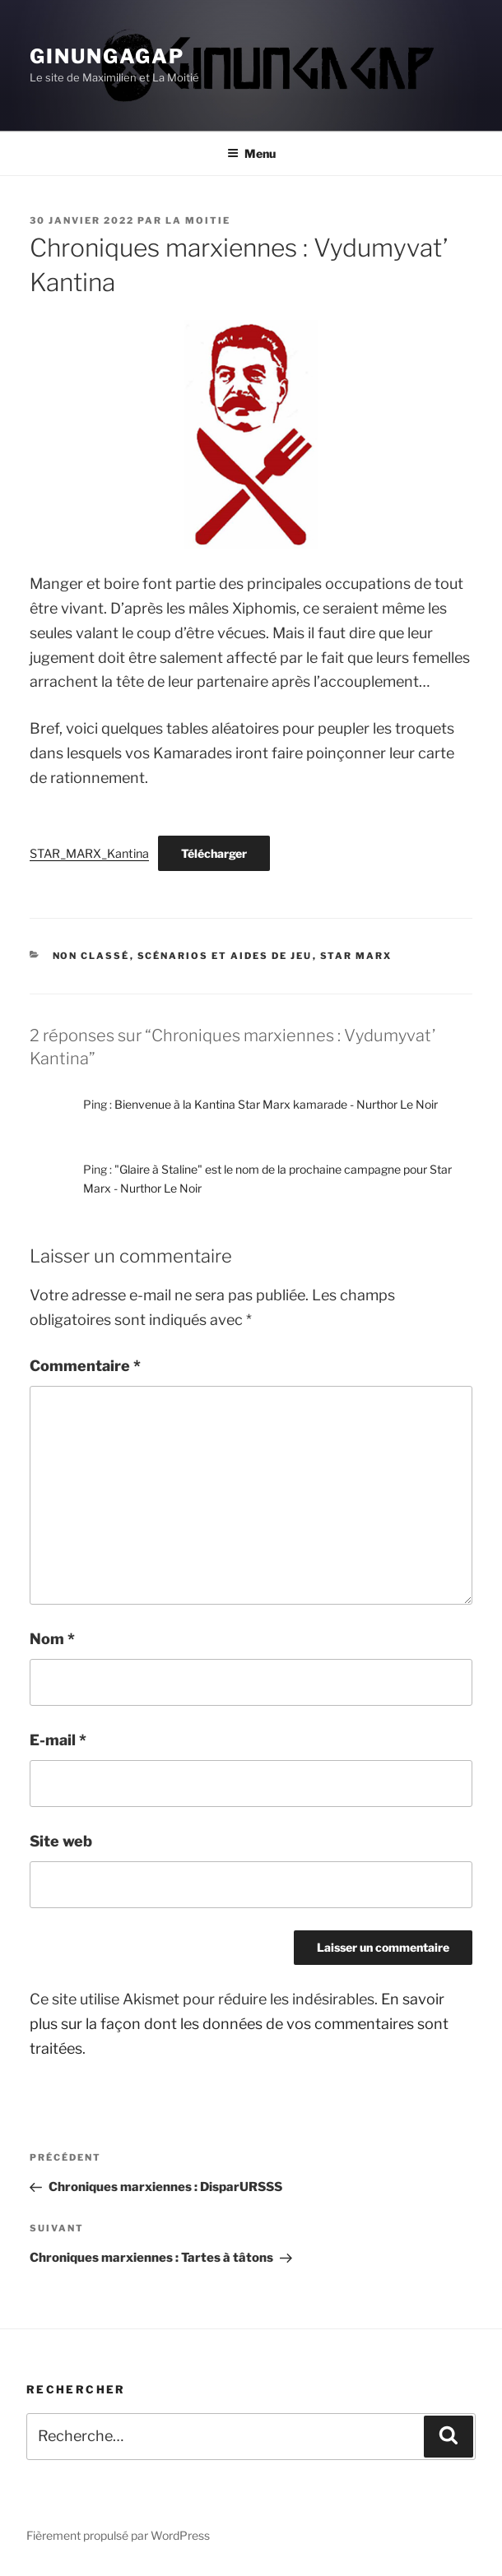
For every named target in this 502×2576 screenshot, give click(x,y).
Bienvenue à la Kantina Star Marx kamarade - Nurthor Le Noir (276, 1104)
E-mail (58, 1740)
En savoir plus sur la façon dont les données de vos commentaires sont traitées (239, 2023)
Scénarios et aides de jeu (225, 955)
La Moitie (197, 220)
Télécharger (214, 853)
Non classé (91, 955)
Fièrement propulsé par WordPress (118, 2535)
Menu (251, 153)
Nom (52, 1638)
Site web (61, 1841)
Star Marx (356, 955)
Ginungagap (107, 56)
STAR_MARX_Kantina (89, 853)
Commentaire (85, 1365)
